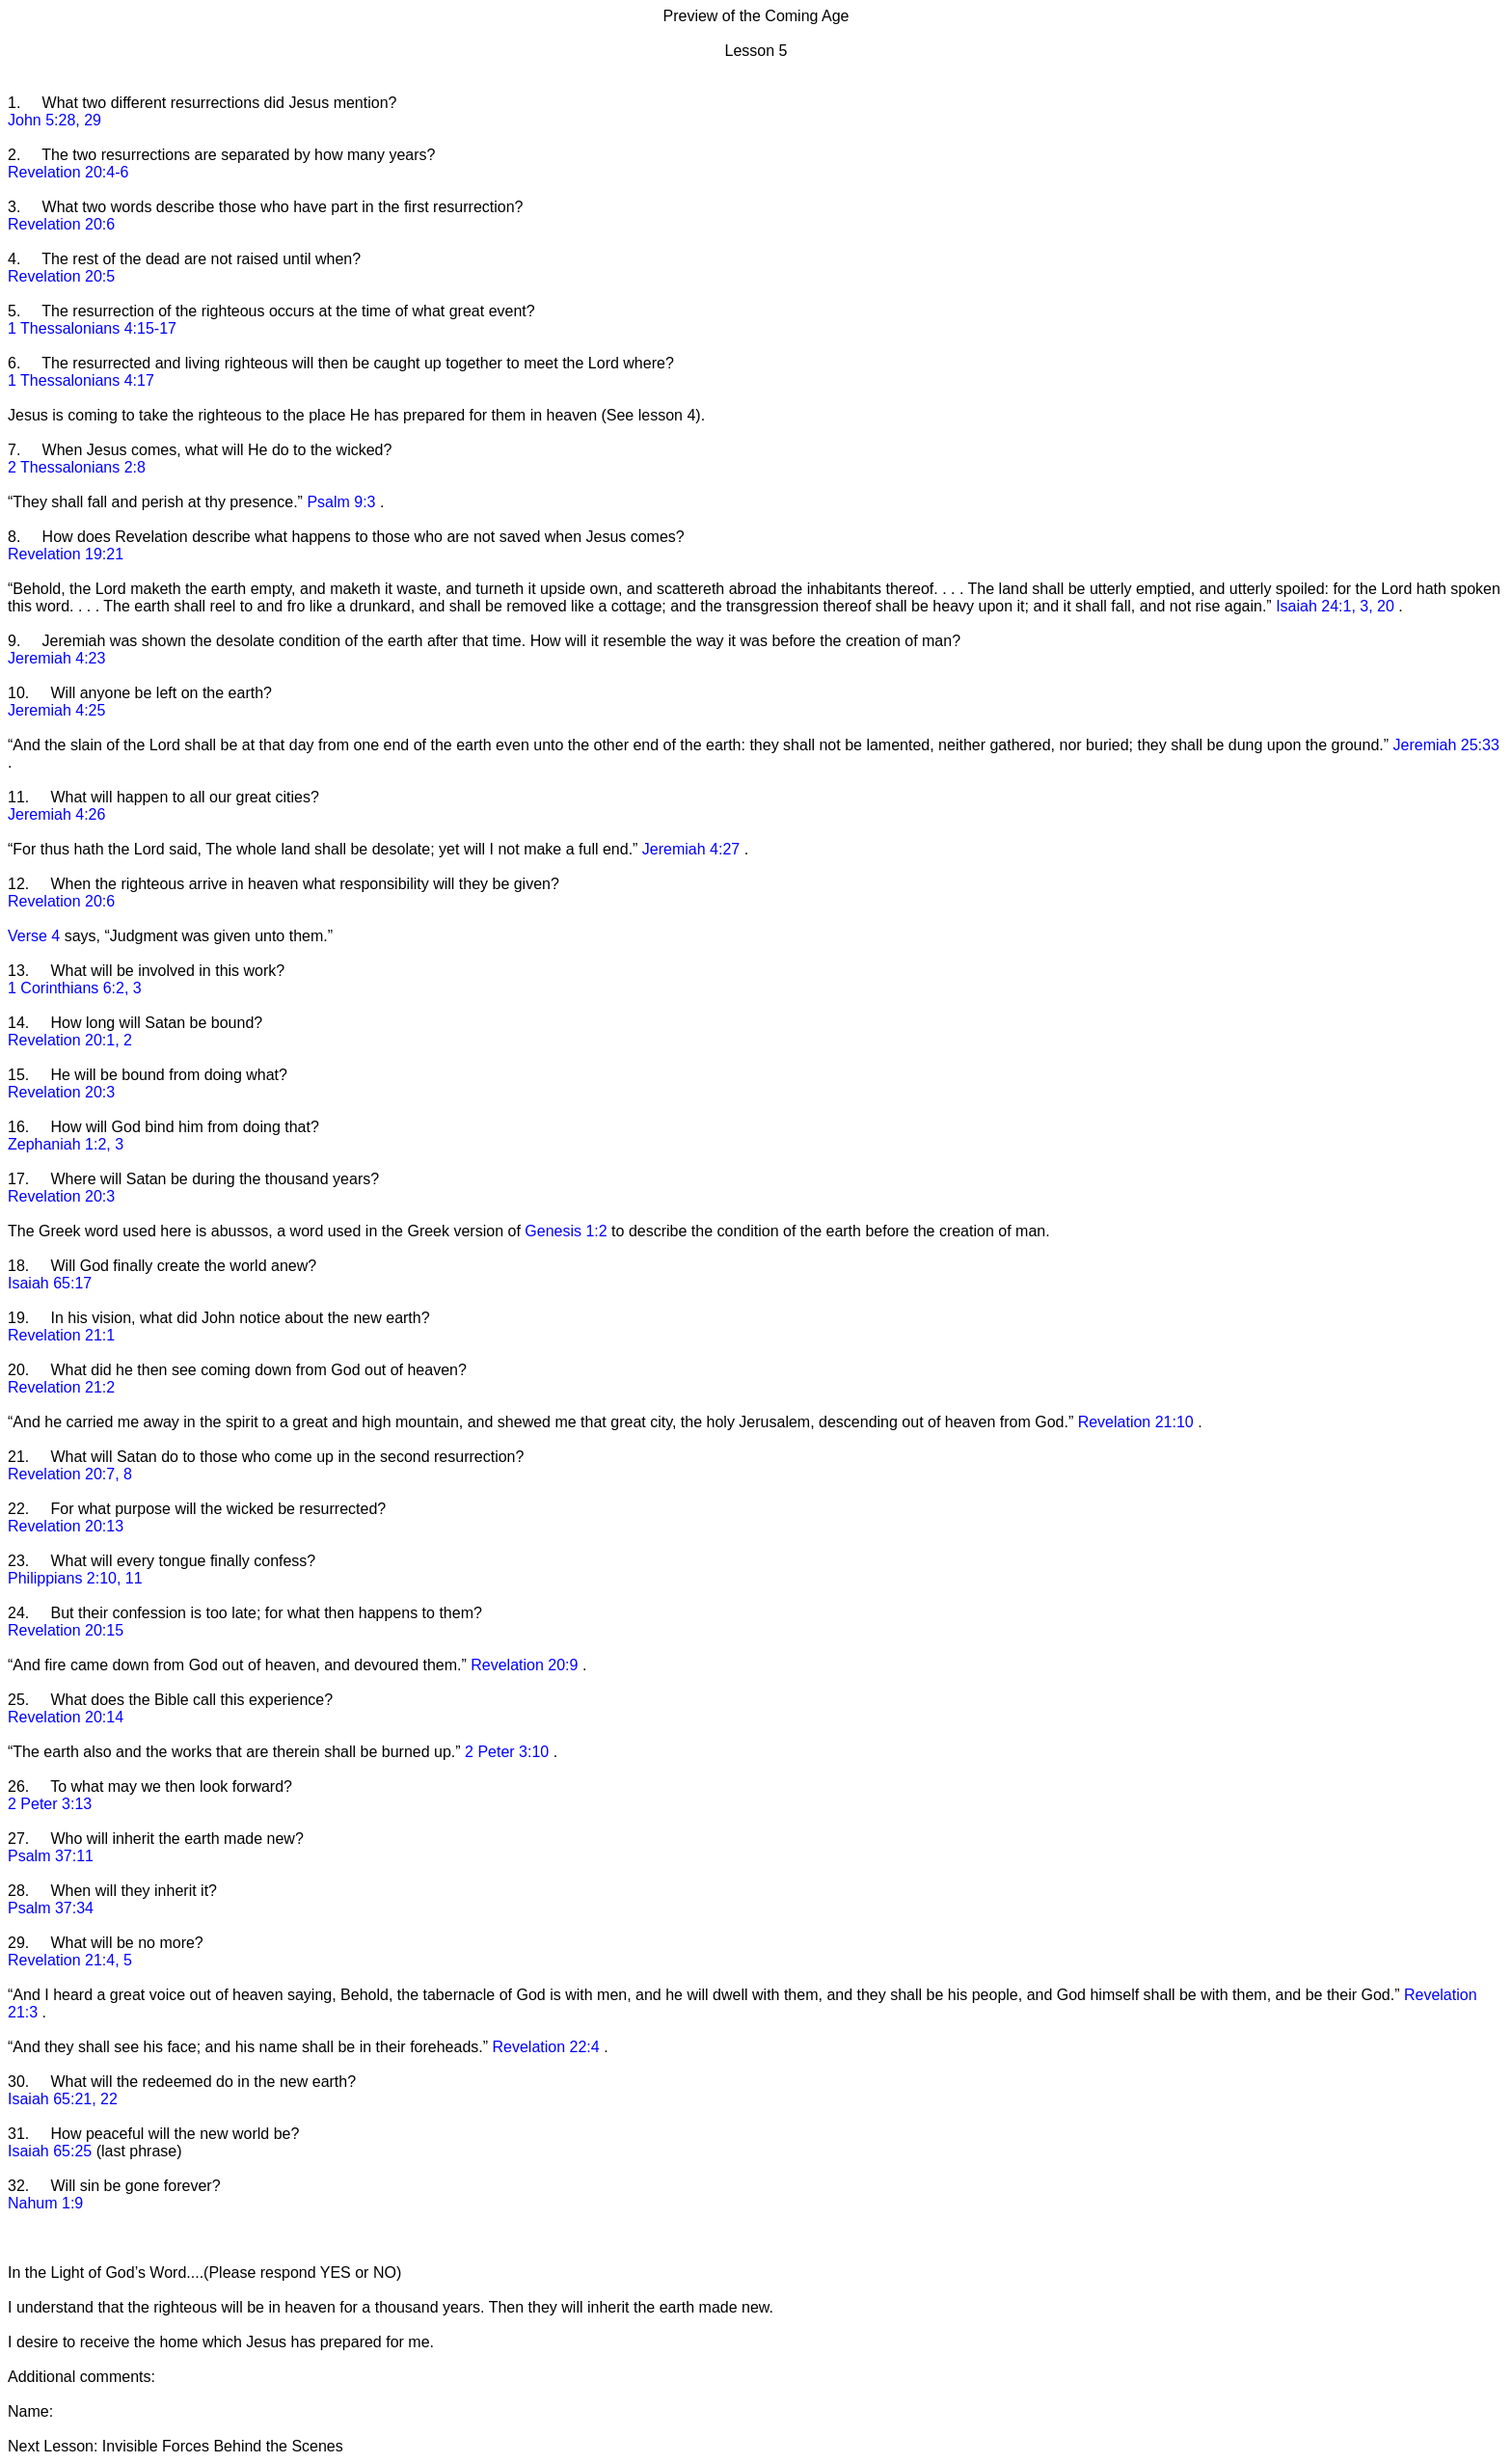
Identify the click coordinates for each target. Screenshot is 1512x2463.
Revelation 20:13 (65, 1526)
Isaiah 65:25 (52, 2151)
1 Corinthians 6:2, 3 (75, 988)
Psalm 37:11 (51, 1856)
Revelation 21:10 (1138, 1422)
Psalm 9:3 (343, 502)
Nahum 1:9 (45, 2203)
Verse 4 (36, 936)
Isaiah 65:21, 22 (63, 2099)
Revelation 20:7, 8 (70, 1474)
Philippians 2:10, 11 (75, 1578)
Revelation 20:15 (65, 1630)
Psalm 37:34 (51, 1908)
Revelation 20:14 (65, 1717)
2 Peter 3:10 (509, 1752)
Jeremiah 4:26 (56, 814)
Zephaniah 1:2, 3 (65, 1144)
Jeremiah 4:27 (693, 849)
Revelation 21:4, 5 (70, 1960)
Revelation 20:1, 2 (70, 1040)
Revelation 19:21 (65, 554)
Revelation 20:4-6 (68, 172)
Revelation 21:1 (61, 1335)
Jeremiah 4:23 (56, 658)
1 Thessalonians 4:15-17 (92, 328)
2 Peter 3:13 (50, 1804)
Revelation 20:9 (526, 1665)
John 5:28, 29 (54, 120)
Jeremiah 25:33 (1446, 745)
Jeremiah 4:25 (56, 710)
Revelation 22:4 (549, 2047)
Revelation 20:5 (61, 276)
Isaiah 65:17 (50, 1283)
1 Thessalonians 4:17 (81, 380)
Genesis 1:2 (568, 1231)
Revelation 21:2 (61, 1387)
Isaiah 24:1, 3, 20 (1337, 606)
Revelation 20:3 (61, 1092)
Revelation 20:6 (61, 224)
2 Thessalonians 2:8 (77, 467)
